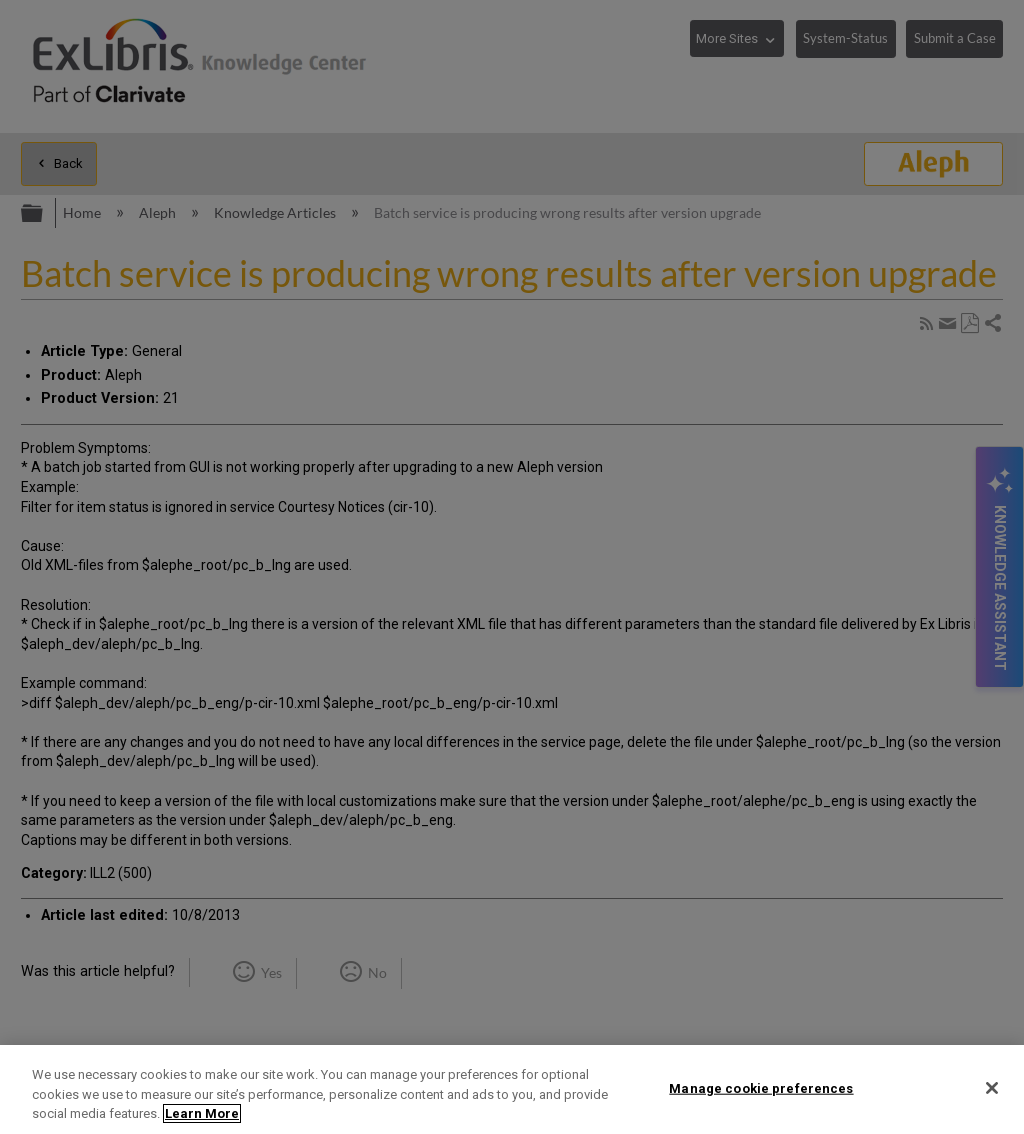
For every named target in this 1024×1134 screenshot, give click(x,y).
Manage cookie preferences (761, 1087)
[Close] (992, 1088)
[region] (512, 1089)
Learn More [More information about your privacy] (202, 1113)
